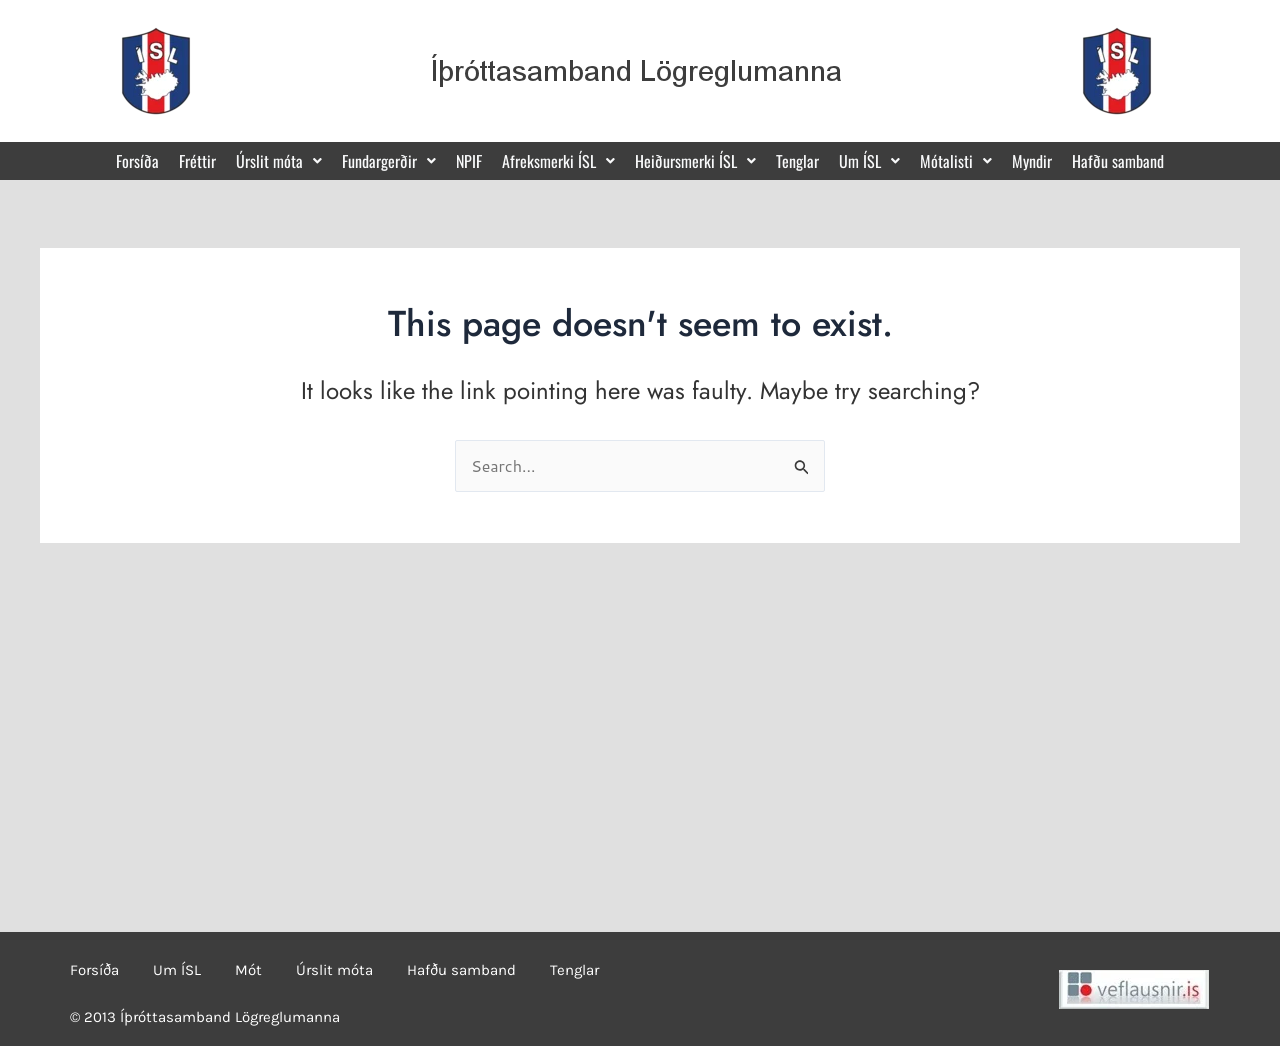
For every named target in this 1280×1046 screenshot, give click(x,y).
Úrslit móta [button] (279, 161)
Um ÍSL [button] (869, 161)
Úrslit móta (334, 970)
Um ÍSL (177, 970)
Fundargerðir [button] (389, 161)
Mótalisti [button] (956, 161)
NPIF (469, 161)
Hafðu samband (1118, 161)
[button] (279, 161)
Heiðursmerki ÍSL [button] (695, 161)
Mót (248, 970)
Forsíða (137, 161)
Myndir (1032, 161)
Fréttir (197, 161)
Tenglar (797, 161)
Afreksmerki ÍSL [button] (558, 161)
